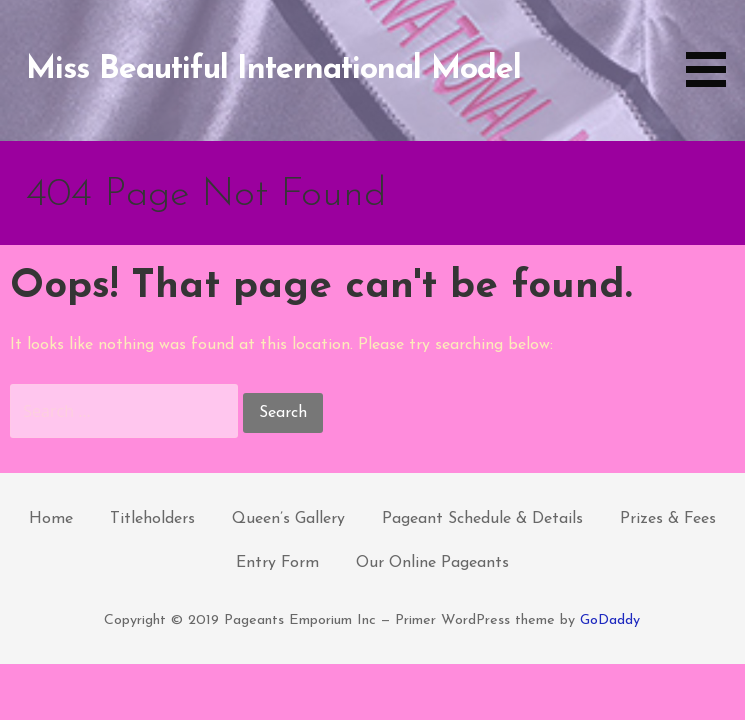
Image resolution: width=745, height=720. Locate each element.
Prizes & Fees (668, 519)
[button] (713, 47)
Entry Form (277, 563)
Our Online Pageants (432, 563)
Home (51, 519)
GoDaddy (610, 620)
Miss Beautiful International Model (273, 70)
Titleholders (152, 519)
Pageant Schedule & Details (482, 519)
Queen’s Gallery (288, 519)
